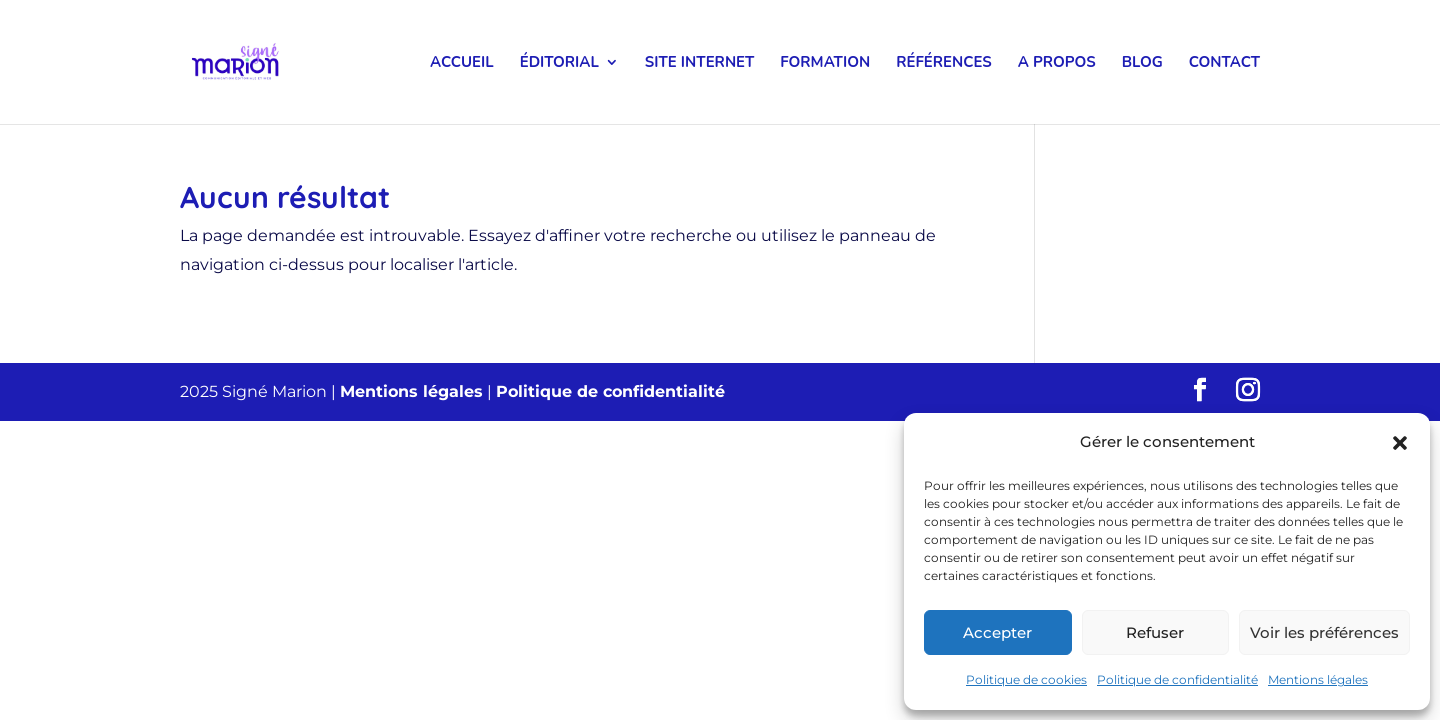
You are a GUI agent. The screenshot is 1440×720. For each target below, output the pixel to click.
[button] (1400, 443)
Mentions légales (1318, 679)
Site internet (699, 63)
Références (944, 63)
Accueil (462, 63)
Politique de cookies (1026, 679)
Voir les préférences (1324, 632)
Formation (825, 63)
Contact (1224, 63)
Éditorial (559, 63)
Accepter (997, 632)
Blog (1142, 63)
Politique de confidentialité (1177, 679)
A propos (1057, 63)
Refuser (1155, 632)
